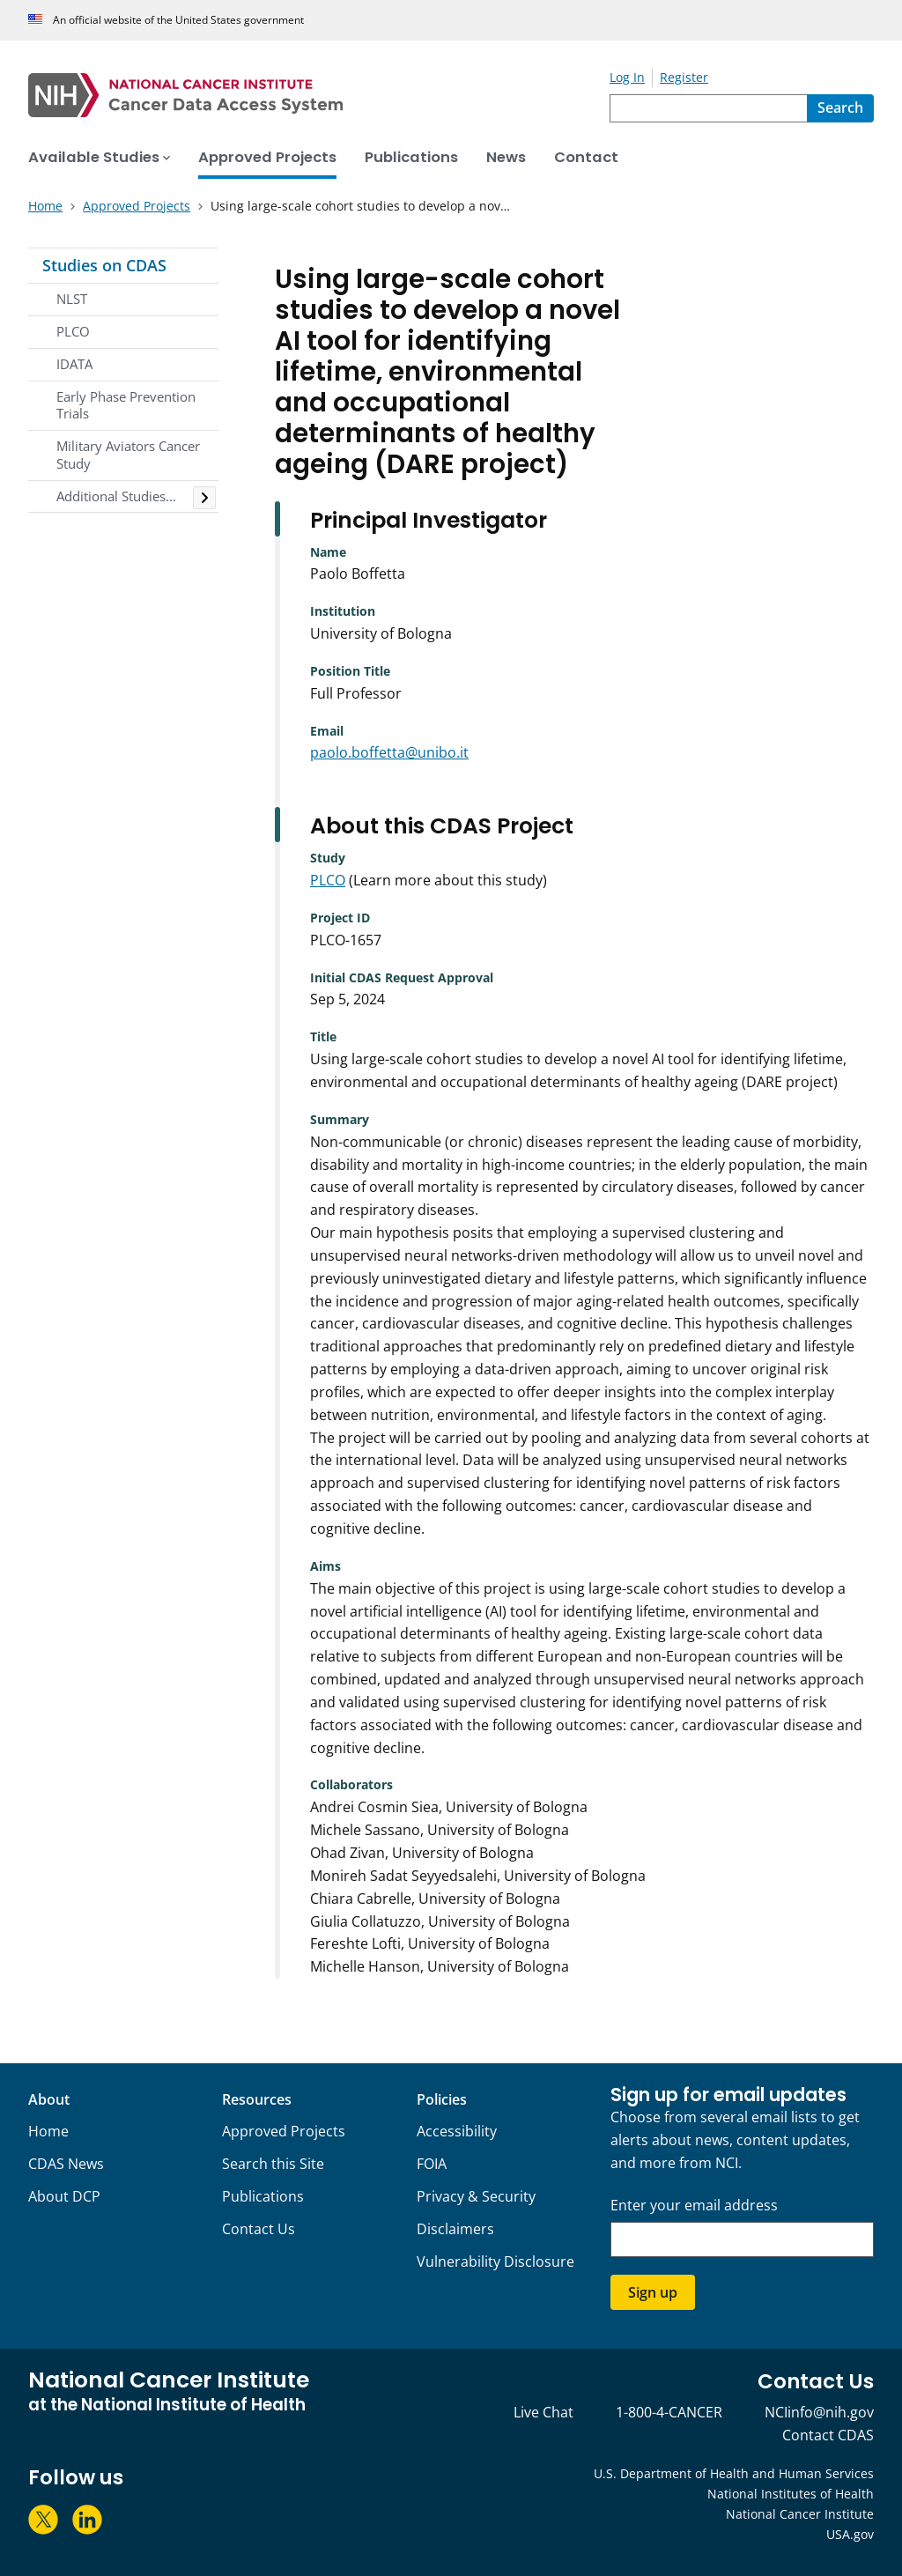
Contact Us (258, 2229)
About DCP (64, 2196)
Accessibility (457, 2131)
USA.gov (850, 2534)
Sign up (652, 2292)
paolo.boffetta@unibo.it (389, 752)
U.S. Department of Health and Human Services (734, 2473)
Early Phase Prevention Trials (126, 405)
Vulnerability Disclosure (495, 2261)
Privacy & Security (476, 2196)
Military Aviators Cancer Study (128, 454)
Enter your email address (694, 2205)
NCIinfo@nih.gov (819, 2412)
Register (684, 77)
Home (48, 2131)
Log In (627, 77)
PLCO (73, 331)
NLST (71, 298)
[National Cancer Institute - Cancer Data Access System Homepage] (319, 95)
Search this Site (273, 2163)
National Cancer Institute (800, 2514)
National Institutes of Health (790, 2493)
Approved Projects (283, 2131)
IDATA (74, 364)
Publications (263, 2196)
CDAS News (66, 2163)
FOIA (432, 2163)
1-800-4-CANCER (669, 2412)
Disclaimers (455, 2229)
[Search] (840, 108)
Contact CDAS (828, 2435)
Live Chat (543, 2412)
